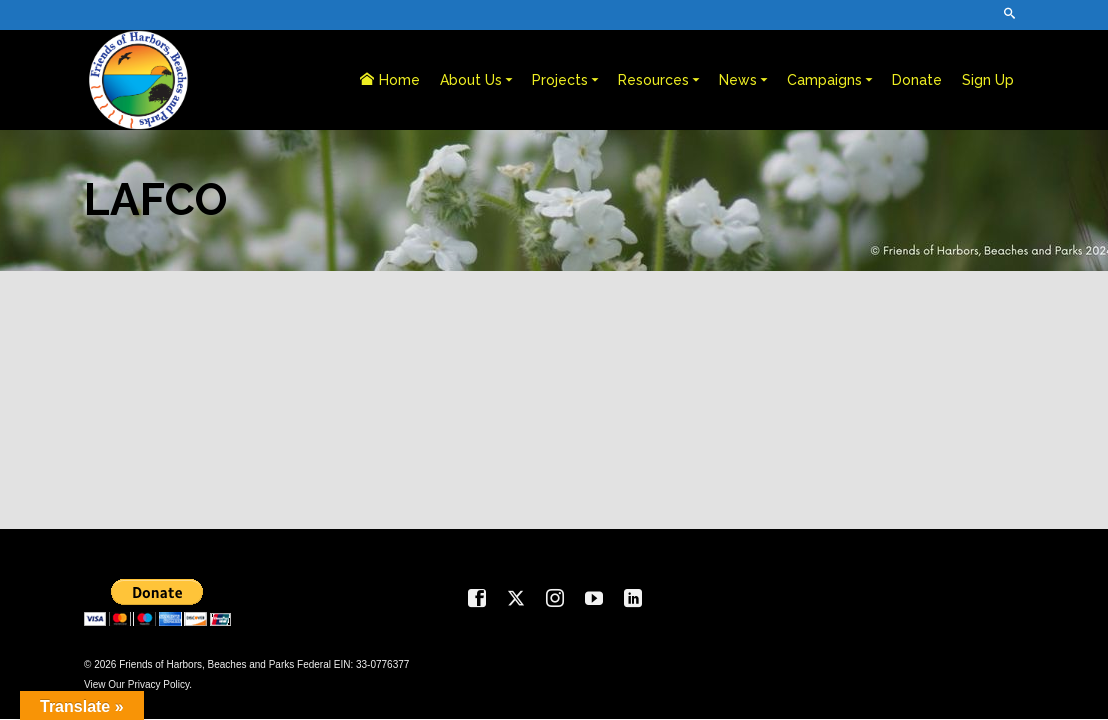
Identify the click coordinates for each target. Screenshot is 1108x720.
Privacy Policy (159, 684)
